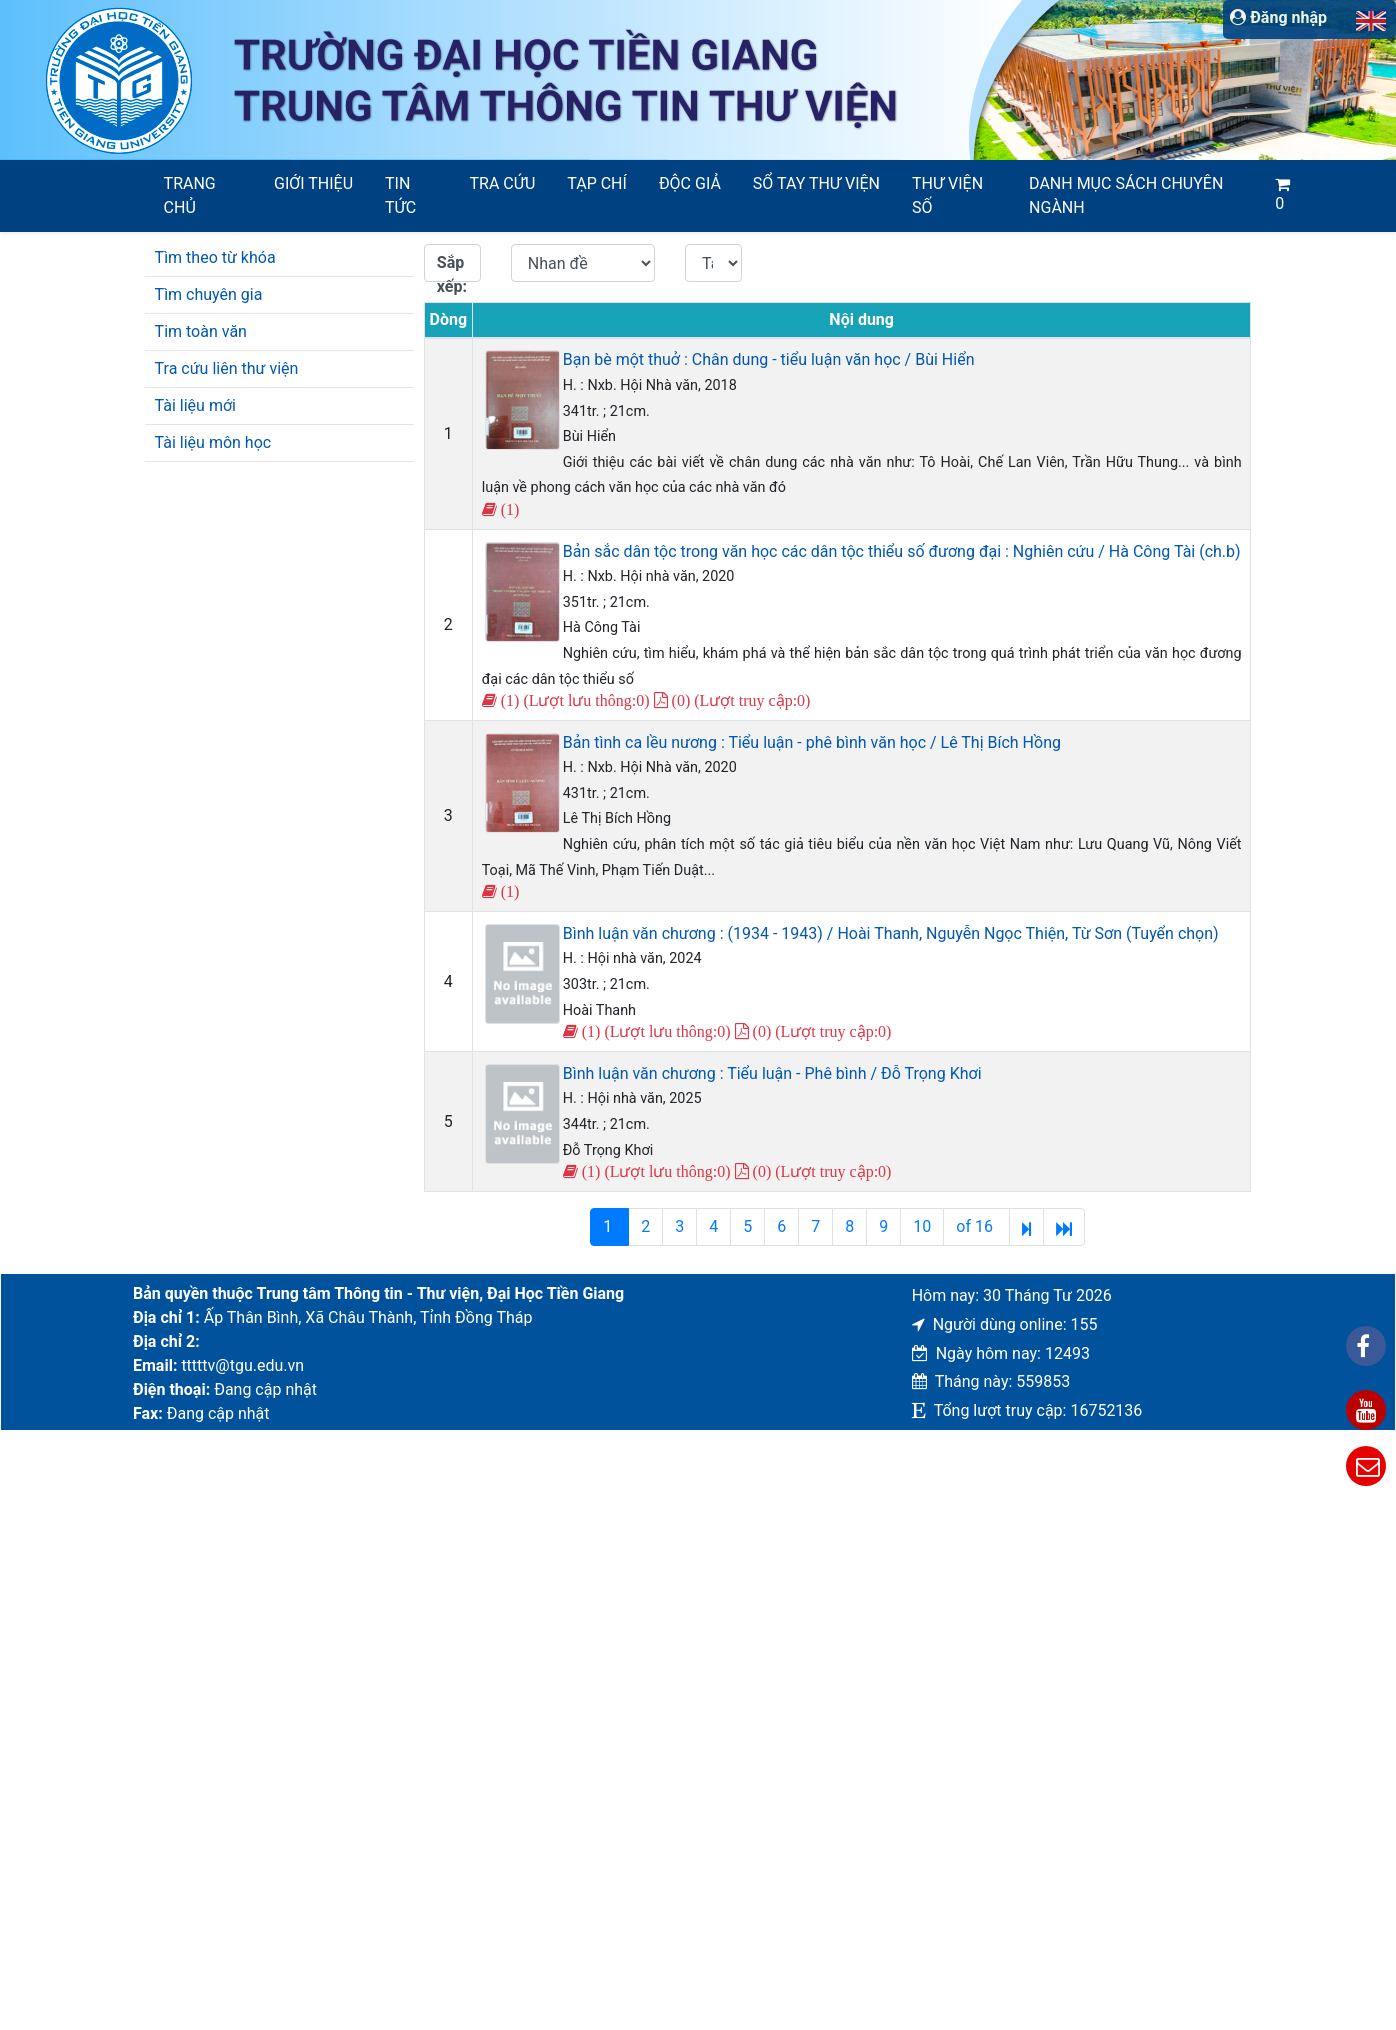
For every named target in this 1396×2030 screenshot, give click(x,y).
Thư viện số (947, 195)
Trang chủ (190, 195)
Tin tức (400, 195)
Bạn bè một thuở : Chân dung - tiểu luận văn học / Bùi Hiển (769, 359)
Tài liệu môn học (213, 442)
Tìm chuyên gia (209, 294)
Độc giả (690, 183)
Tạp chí (597, 183)
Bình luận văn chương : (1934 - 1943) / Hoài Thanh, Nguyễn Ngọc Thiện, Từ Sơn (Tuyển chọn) (891, 933)
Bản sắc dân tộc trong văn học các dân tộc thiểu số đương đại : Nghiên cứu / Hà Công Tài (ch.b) (902, 551)
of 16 (976, 1226)
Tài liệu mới (195, 405)
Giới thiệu (313, 183)
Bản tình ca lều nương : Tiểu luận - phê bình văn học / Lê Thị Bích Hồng (812, 742)
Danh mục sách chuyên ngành (1126, 195)
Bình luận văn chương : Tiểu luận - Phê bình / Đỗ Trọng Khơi (772, 1073)
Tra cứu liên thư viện (227, 368)
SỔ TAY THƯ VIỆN (816, 183)
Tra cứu (503, 183)
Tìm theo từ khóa (215, 257)
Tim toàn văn (201, 331)
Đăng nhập (1278, 17)
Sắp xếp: (452, 267)
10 (922, 1226)
